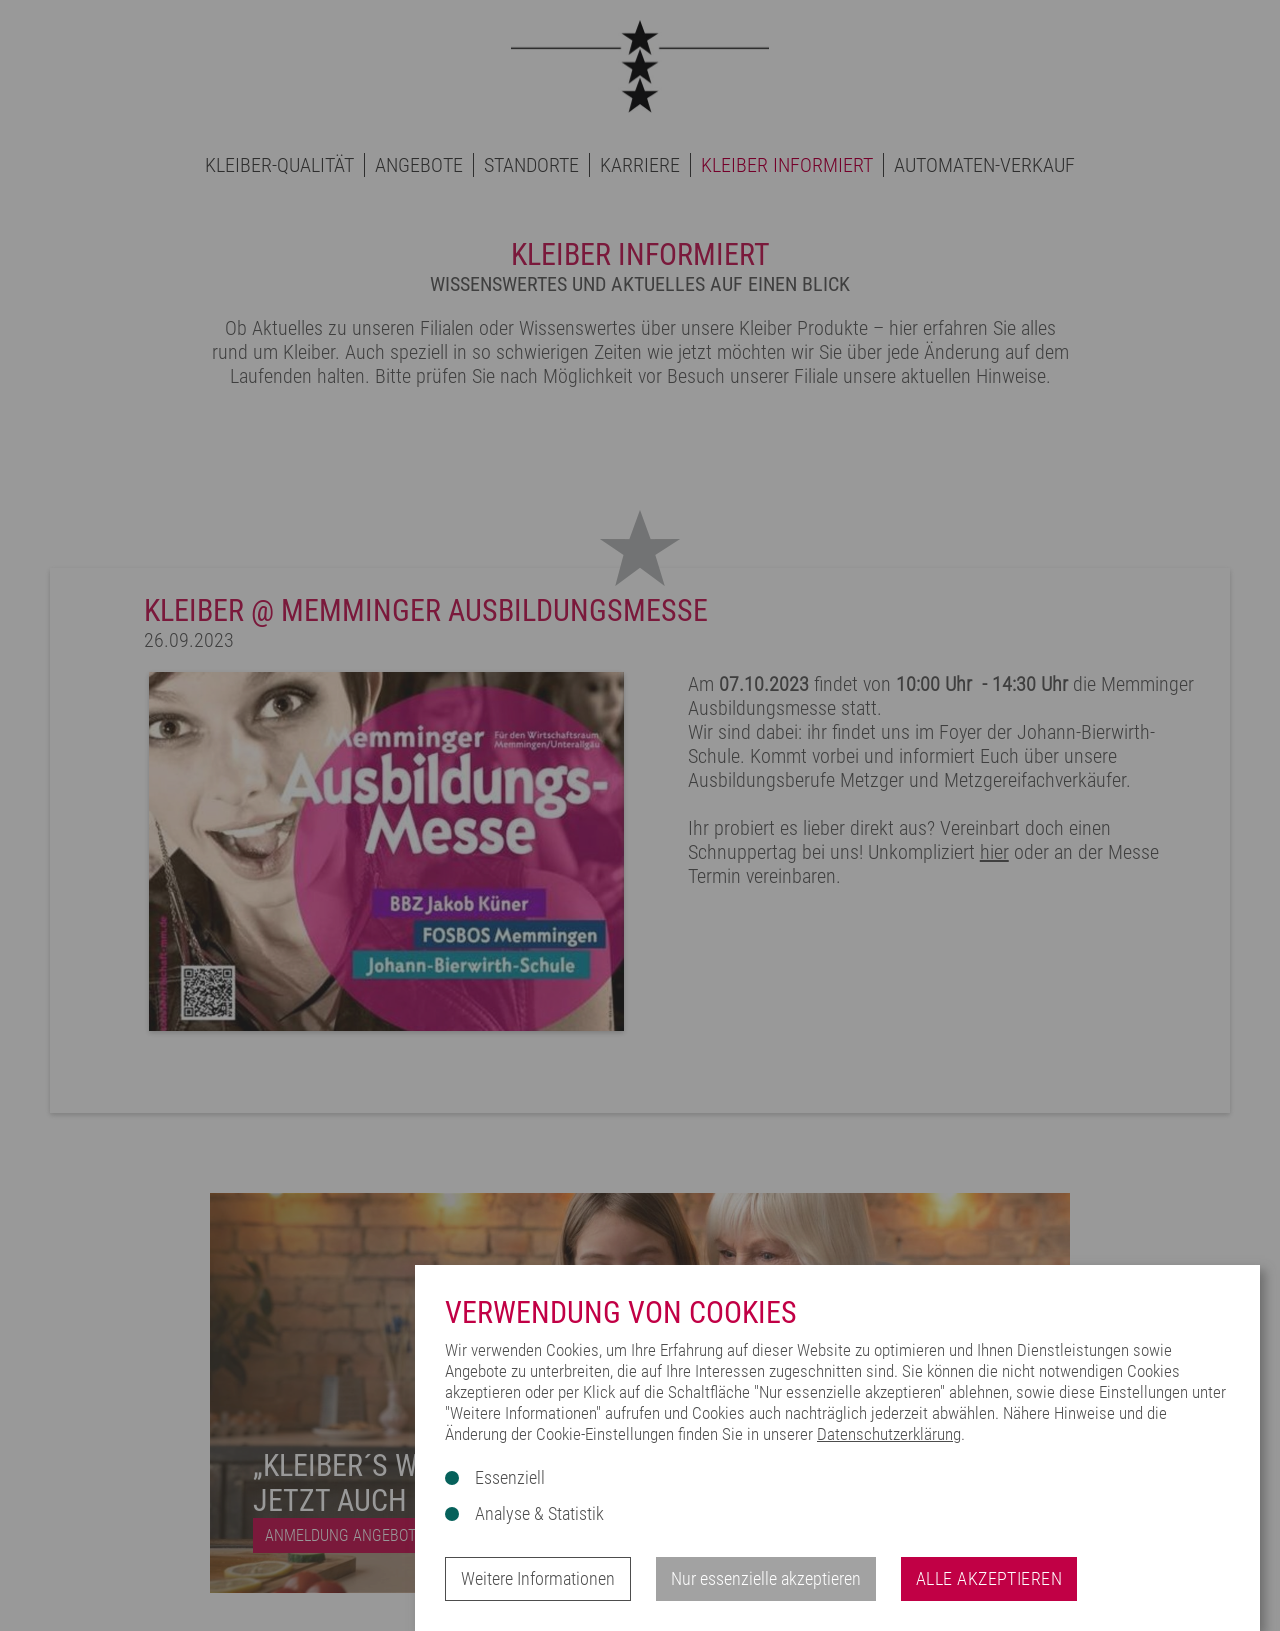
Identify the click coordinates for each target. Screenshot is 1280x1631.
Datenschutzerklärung (889, 1434)
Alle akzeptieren (989, 1578)
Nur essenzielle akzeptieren (766, 1578)
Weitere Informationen (538, 1578)
